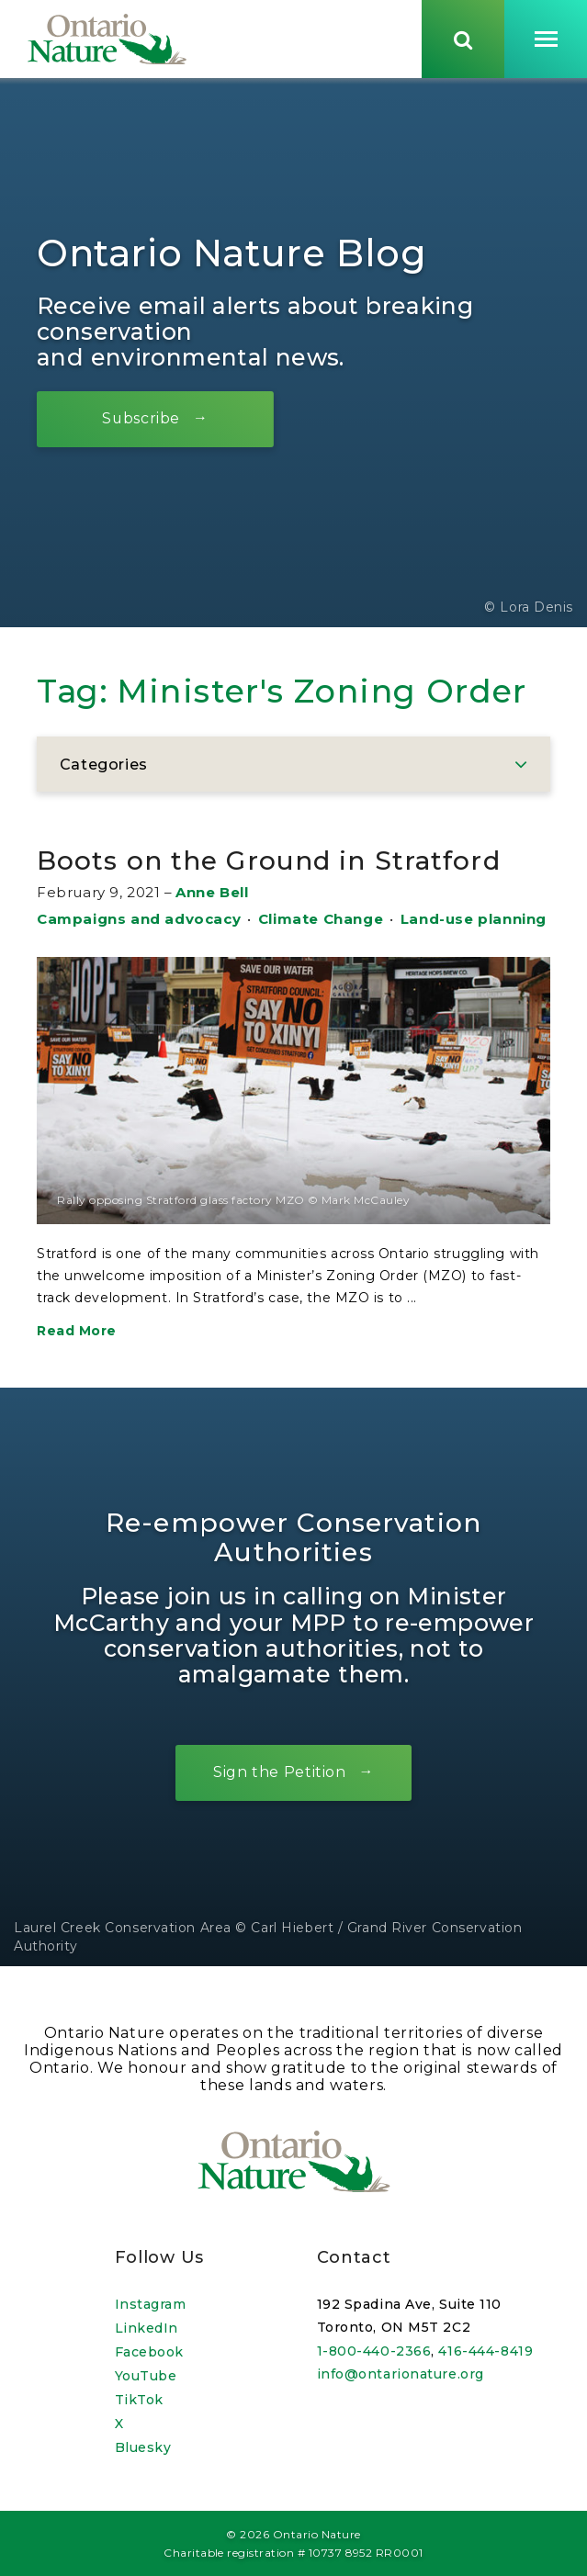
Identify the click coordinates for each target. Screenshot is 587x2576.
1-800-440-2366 (374, 2351)
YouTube (146, 2376)
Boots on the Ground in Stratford (269, 864)
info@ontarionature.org (400, 2374)
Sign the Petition (279, 1775)
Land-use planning (474, 921)
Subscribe (142, 422)
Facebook (149, 2352)
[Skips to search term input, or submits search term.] (463, 39)
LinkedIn (146, 2328)
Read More (77, 1333)
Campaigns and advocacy (139, 921)
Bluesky (143, 2447)
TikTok (139, 2399)
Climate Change (320, 921)
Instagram (150, 2304)
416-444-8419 (485, 2351)
